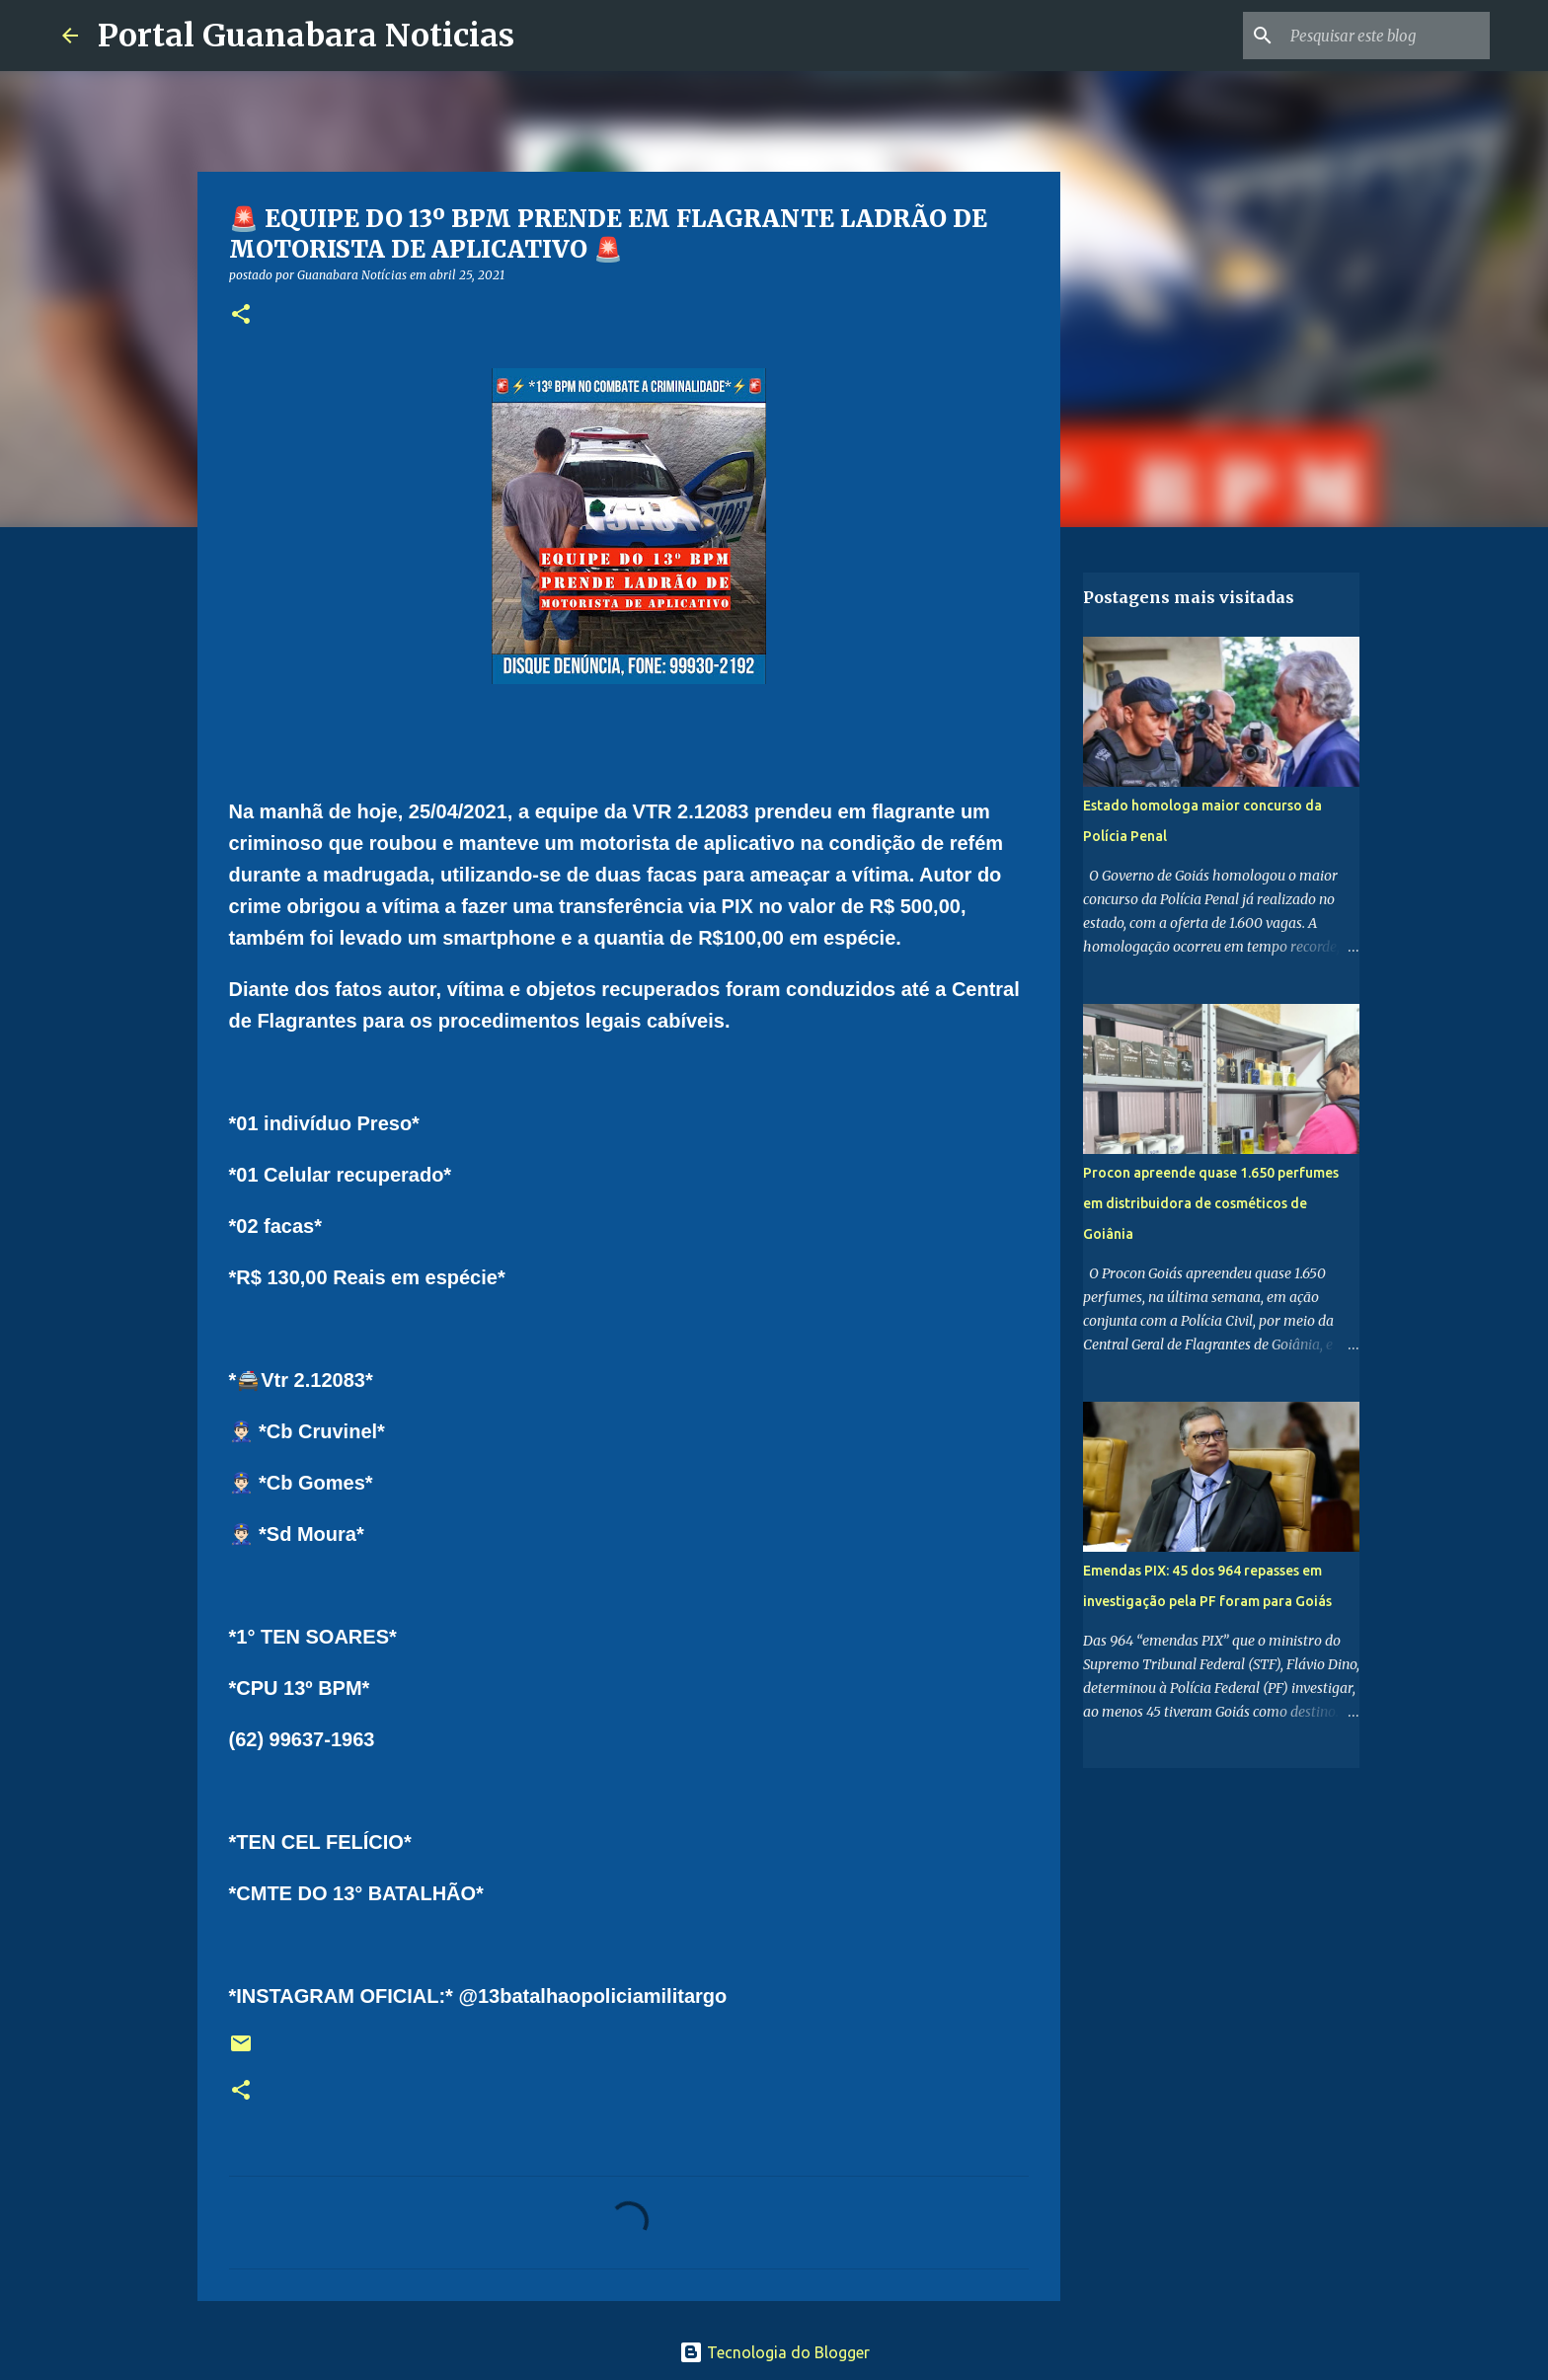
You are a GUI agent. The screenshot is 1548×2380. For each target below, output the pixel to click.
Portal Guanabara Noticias (306, 35)
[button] (241, 315)
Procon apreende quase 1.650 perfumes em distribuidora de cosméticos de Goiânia (1211, 1203)
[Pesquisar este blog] (1386, 35)
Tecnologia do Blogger (774, 2352)
